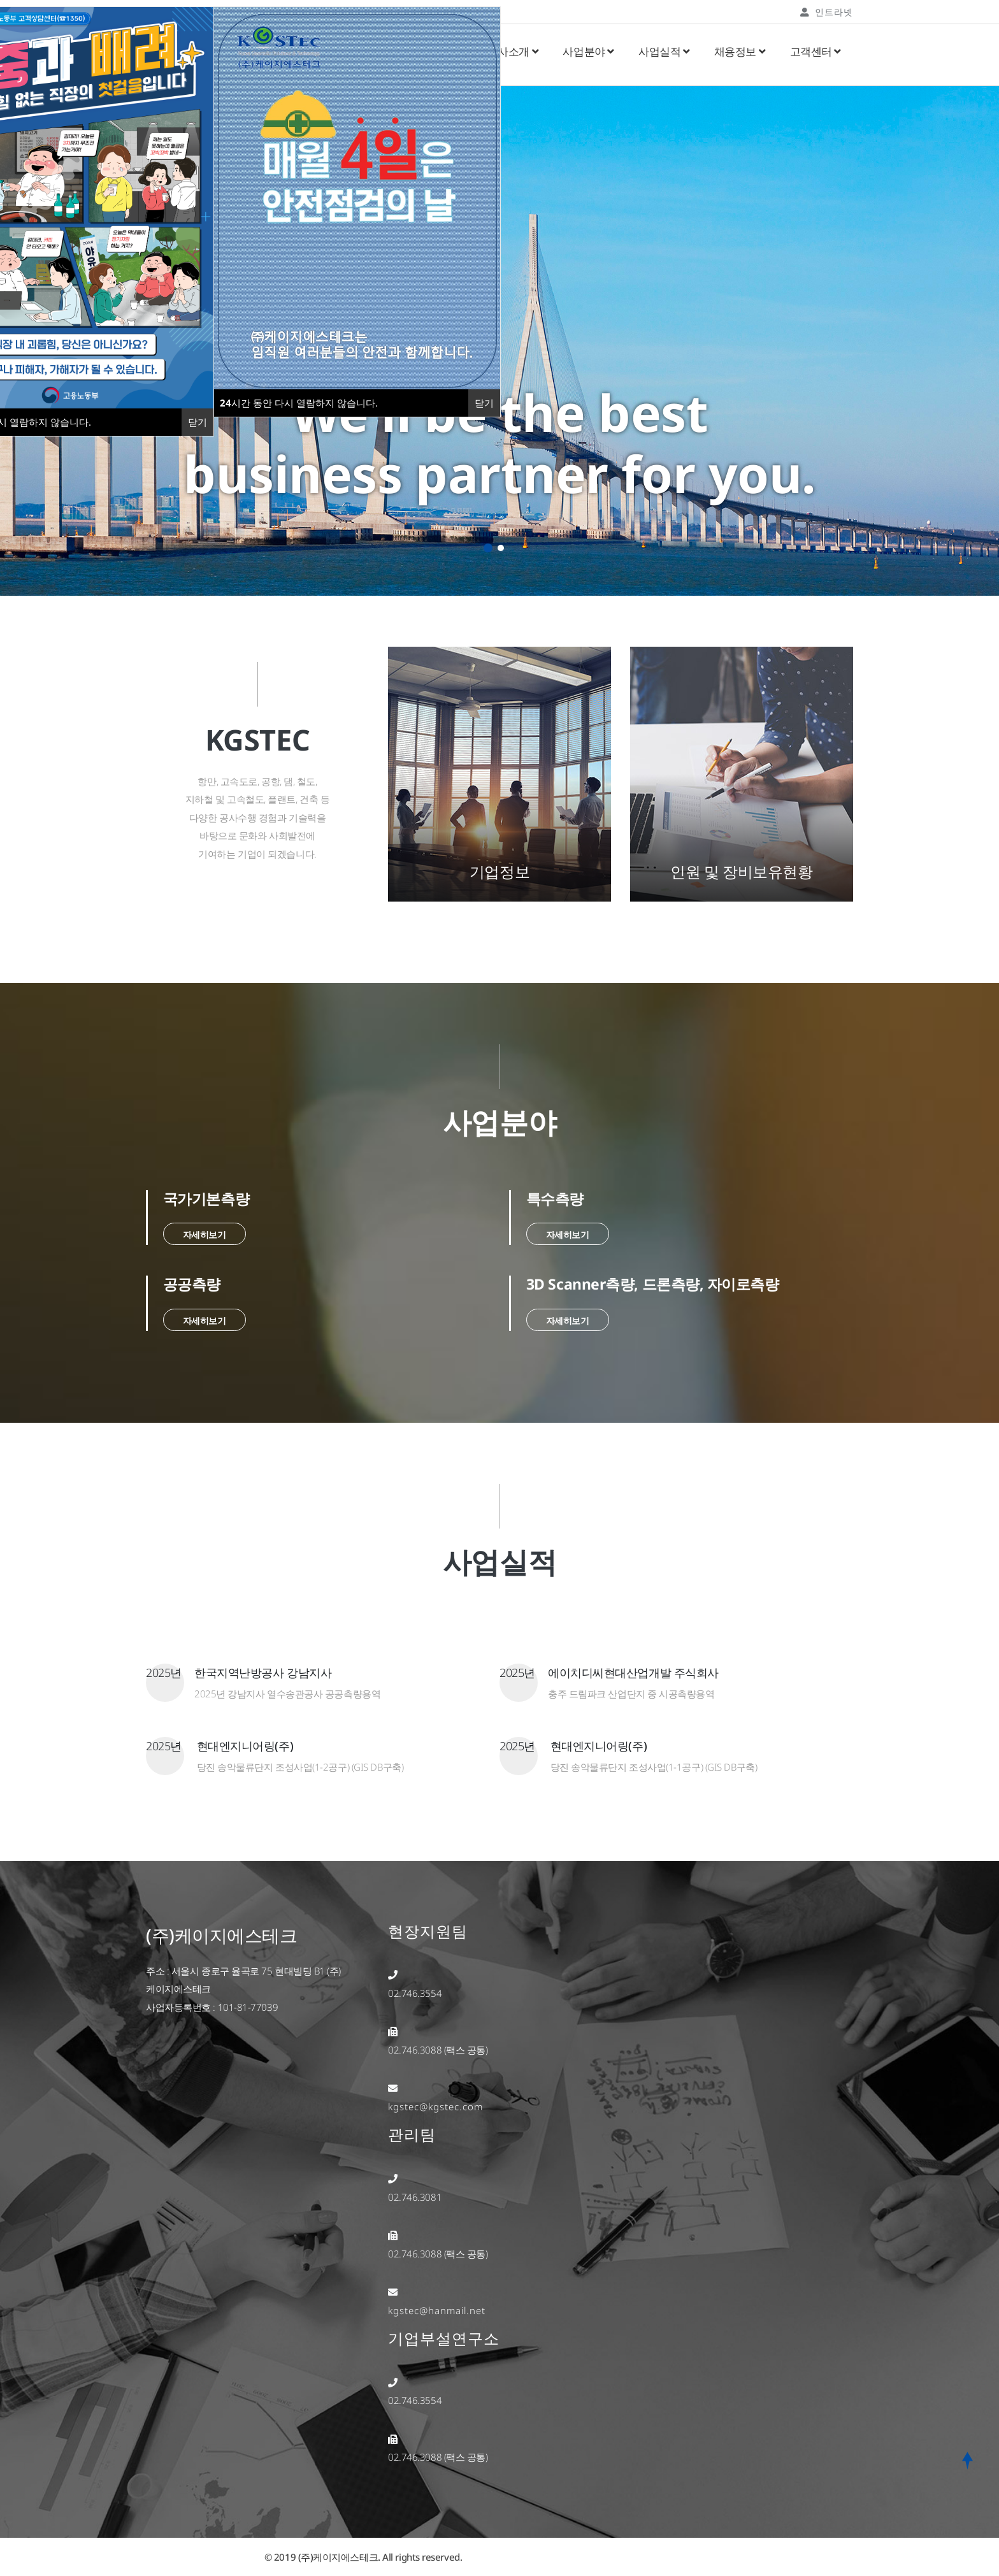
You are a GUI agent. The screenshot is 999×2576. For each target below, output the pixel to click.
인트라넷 (826, 12)
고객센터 (815, 51)
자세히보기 (204, 1234)
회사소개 (512, 51)
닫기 (484, 402)
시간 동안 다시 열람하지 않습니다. (299, 402)
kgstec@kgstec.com (435, 2106)
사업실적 (663, 51)
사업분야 (588, 51)
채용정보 (739, 51)
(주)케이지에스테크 (222, 1935)
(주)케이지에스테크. (339, 2557)
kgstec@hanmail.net (436, 2310)
